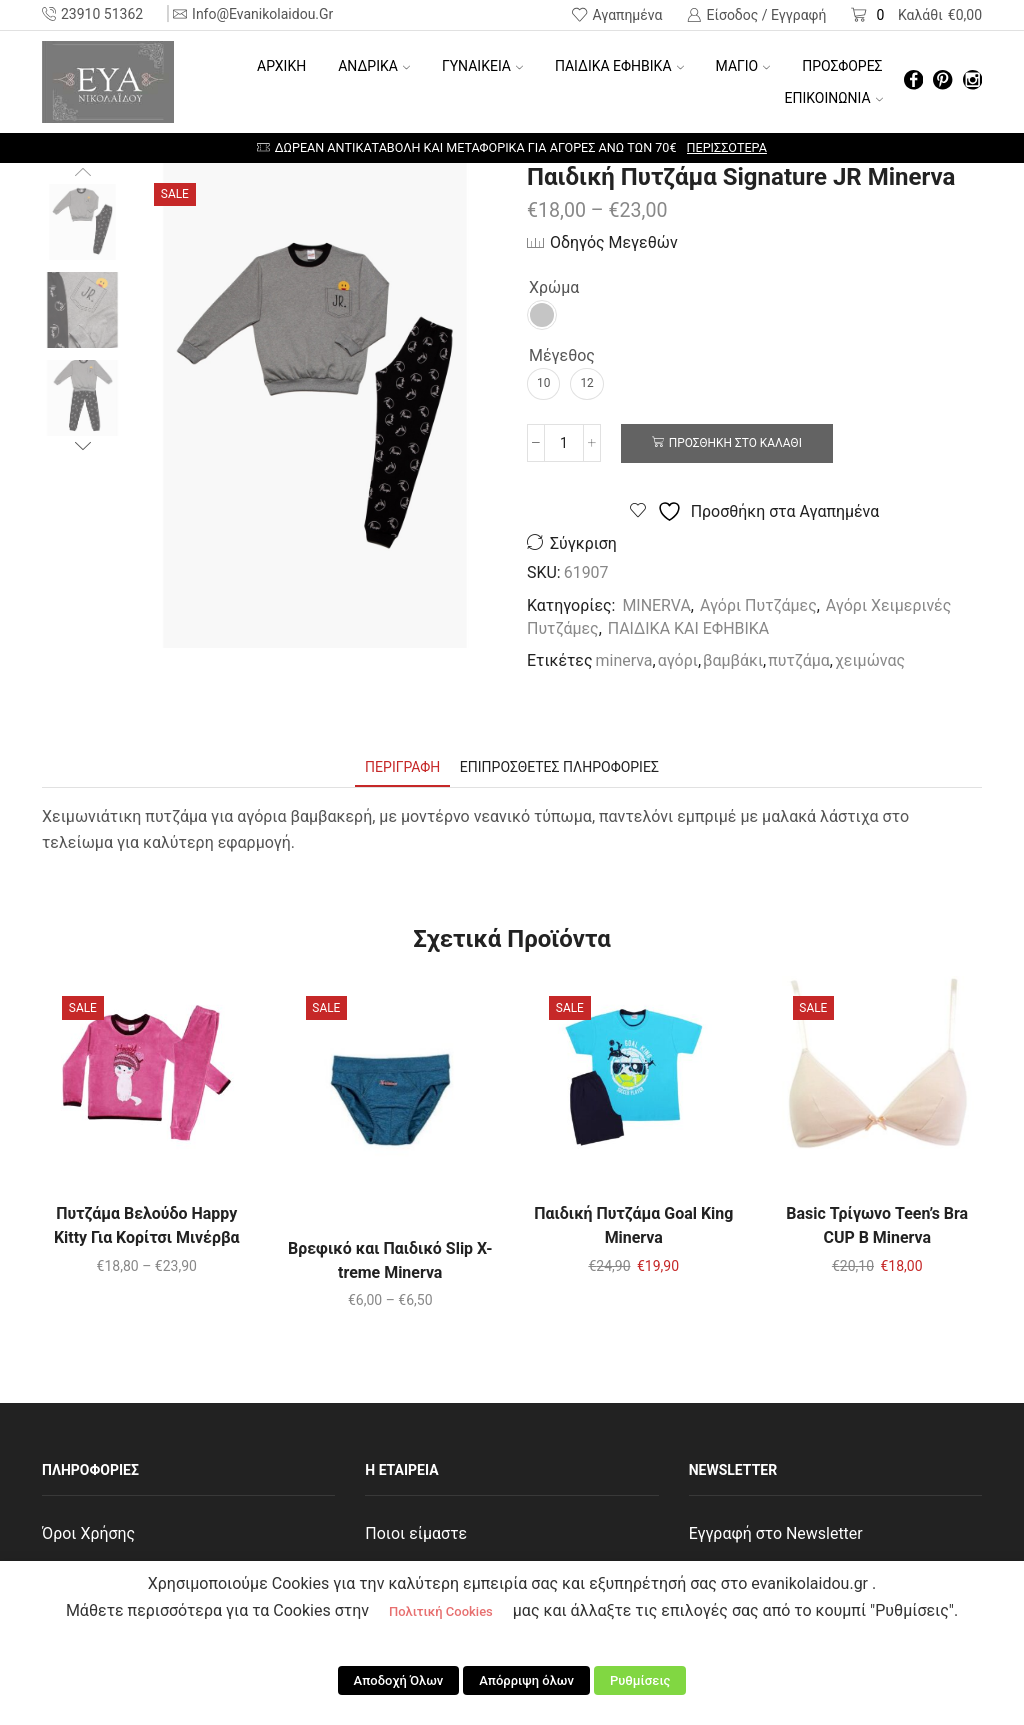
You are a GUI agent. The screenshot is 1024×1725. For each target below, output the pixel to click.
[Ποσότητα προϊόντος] (564, 443)
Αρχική (281, 66)
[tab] (402, 767)
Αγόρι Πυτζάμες (758, 605)
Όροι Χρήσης (88, 1533)
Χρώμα (554, 287)
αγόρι (678, 660)
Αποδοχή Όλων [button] (399, 1680)
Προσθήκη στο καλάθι (735, 443)
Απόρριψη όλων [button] (526, 1680)
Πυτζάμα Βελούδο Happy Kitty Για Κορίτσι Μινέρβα (147, 1225)
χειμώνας (870, 660)
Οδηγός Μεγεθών (614, 242)
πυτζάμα (799, 660)
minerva (624, 660)
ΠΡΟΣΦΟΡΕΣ (842, 66)
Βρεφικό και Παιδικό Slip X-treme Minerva (390, 1260)
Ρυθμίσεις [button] (640, 1680)
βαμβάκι (733, 660)
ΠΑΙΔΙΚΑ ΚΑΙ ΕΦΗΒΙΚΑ (689, 628)
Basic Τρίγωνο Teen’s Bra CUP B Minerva (877, 1225)
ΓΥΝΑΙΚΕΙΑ (482, 66)
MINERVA (656, 605)
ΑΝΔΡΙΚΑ (374, 66)
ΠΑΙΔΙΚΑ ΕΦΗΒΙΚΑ (619, 66)
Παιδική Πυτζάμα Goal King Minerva (633, 1225)
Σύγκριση (583, 543)
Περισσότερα (727, 147)
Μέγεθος (562, 355)
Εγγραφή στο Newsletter (776, 1533)
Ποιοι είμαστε (416, 1533)
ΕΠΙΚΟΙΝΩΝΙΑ (834, 98)
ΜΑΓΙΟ (743, 66)
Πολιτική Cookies (441, 1611)
